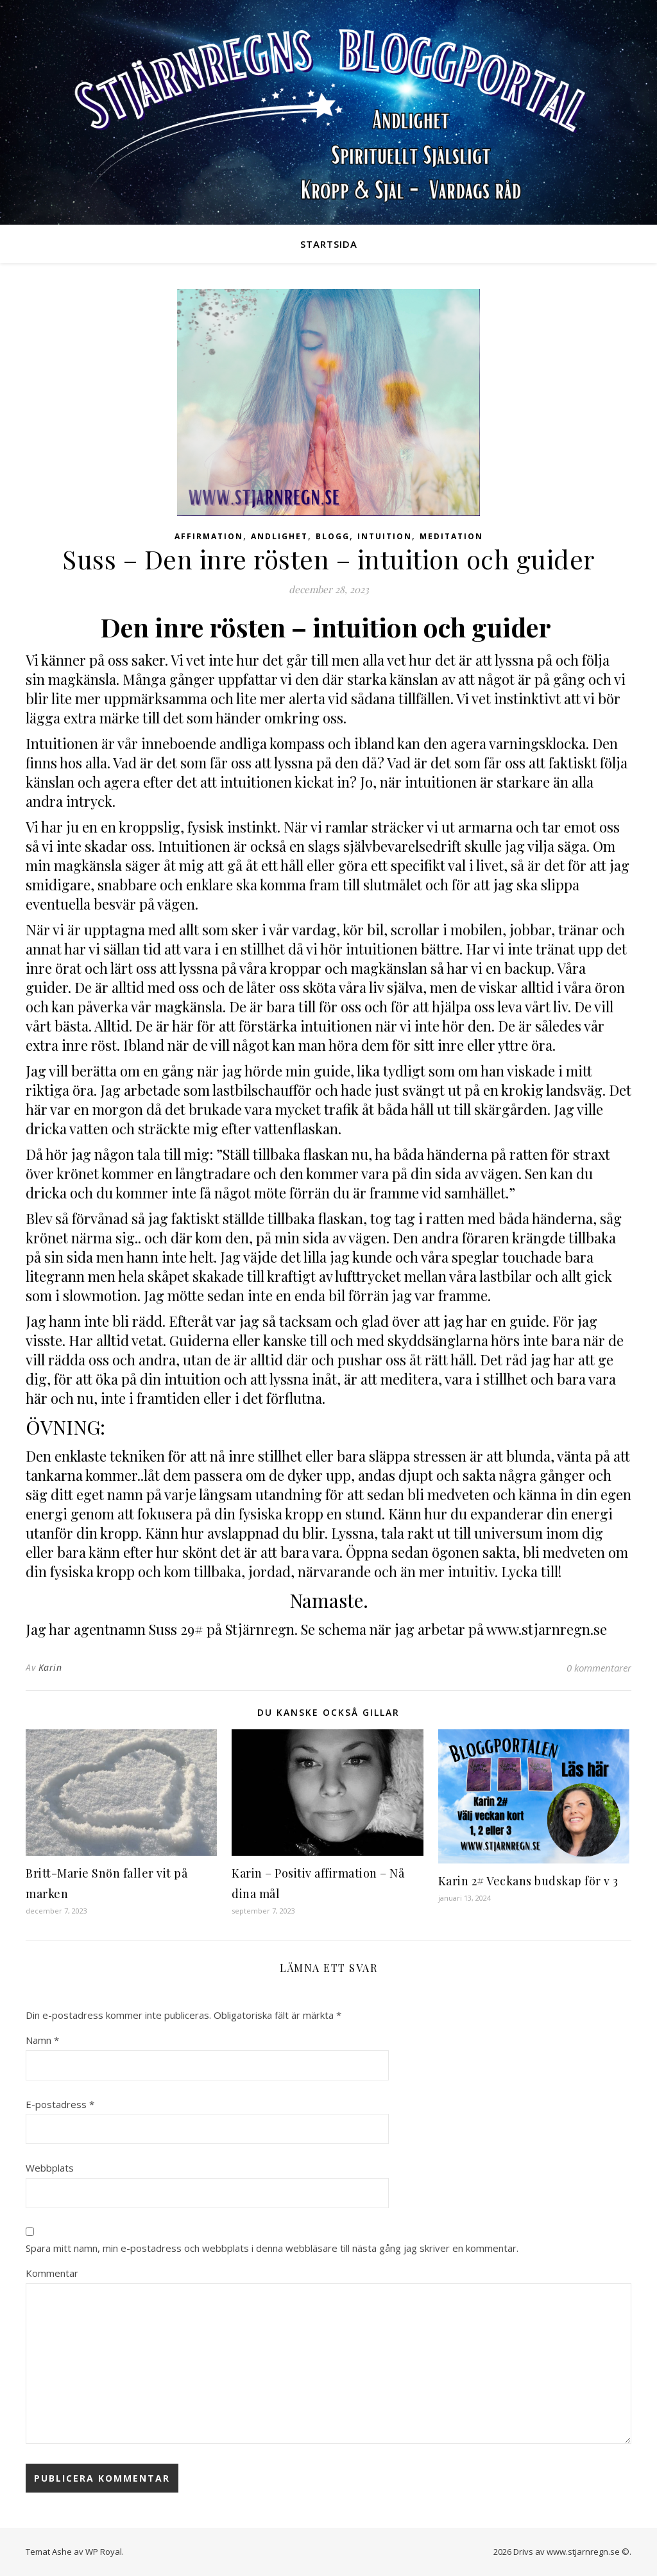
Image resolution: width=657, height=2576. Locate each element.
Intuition (384, 536)
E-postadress (60, 2104)
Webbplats (50, 2167)
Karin (50, 1667)
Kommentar (52, 2273)
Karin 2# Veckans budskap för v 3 (528, 1881)
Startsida (328, 244)
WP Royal (103, 2551)
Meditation (451, 536)
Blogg (333, 536)
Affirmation (209, 536)
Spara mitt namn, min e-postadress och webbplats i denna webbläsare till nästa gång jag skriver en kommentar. (272, 2248)
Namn (42, 2040)
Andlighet (279, 536)
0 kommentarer (599, 1667)
